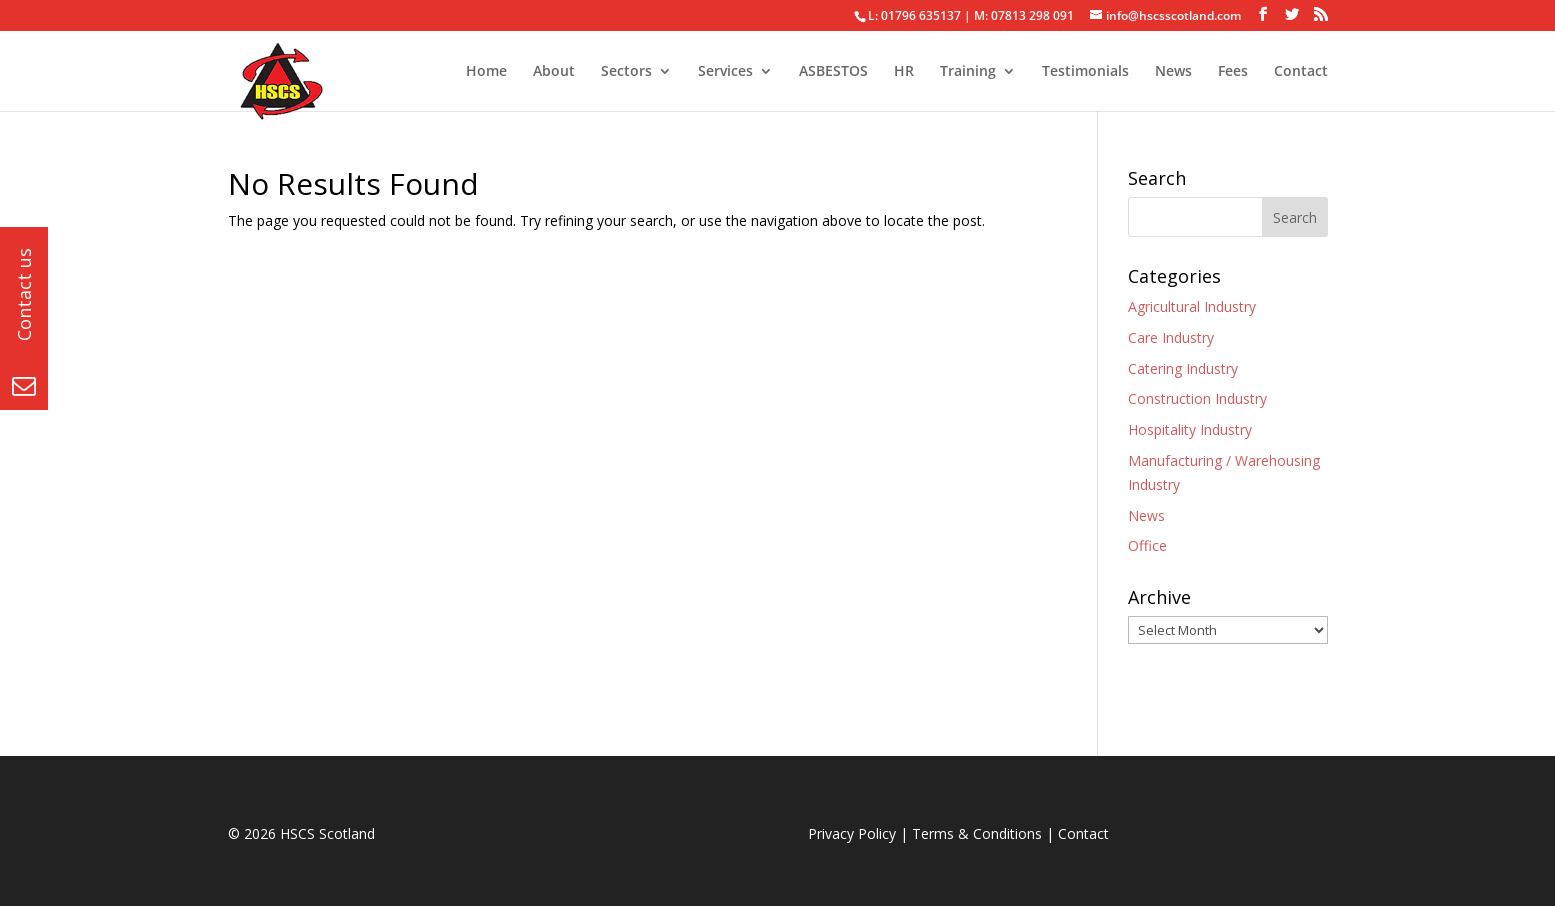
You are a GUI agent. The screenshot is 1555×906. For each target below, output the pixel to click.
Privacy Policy (852, 833)
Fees (1233, 72)
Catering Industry (1183, 368)
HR (904, 72)
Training (968, 72)
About (554, 72)
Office (1147, 545)
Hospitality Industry (1190, 429)
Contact (1301, 72)
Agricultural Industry (1192, 306)
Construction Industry (1197, 398)
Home (486, 72)
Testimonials (1085, 72)
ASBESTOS (833, 72)
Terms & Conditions (977, 833)
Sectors (626, 72)
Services (725, 72)
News (1173, 72)
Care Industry (1171, 337)
